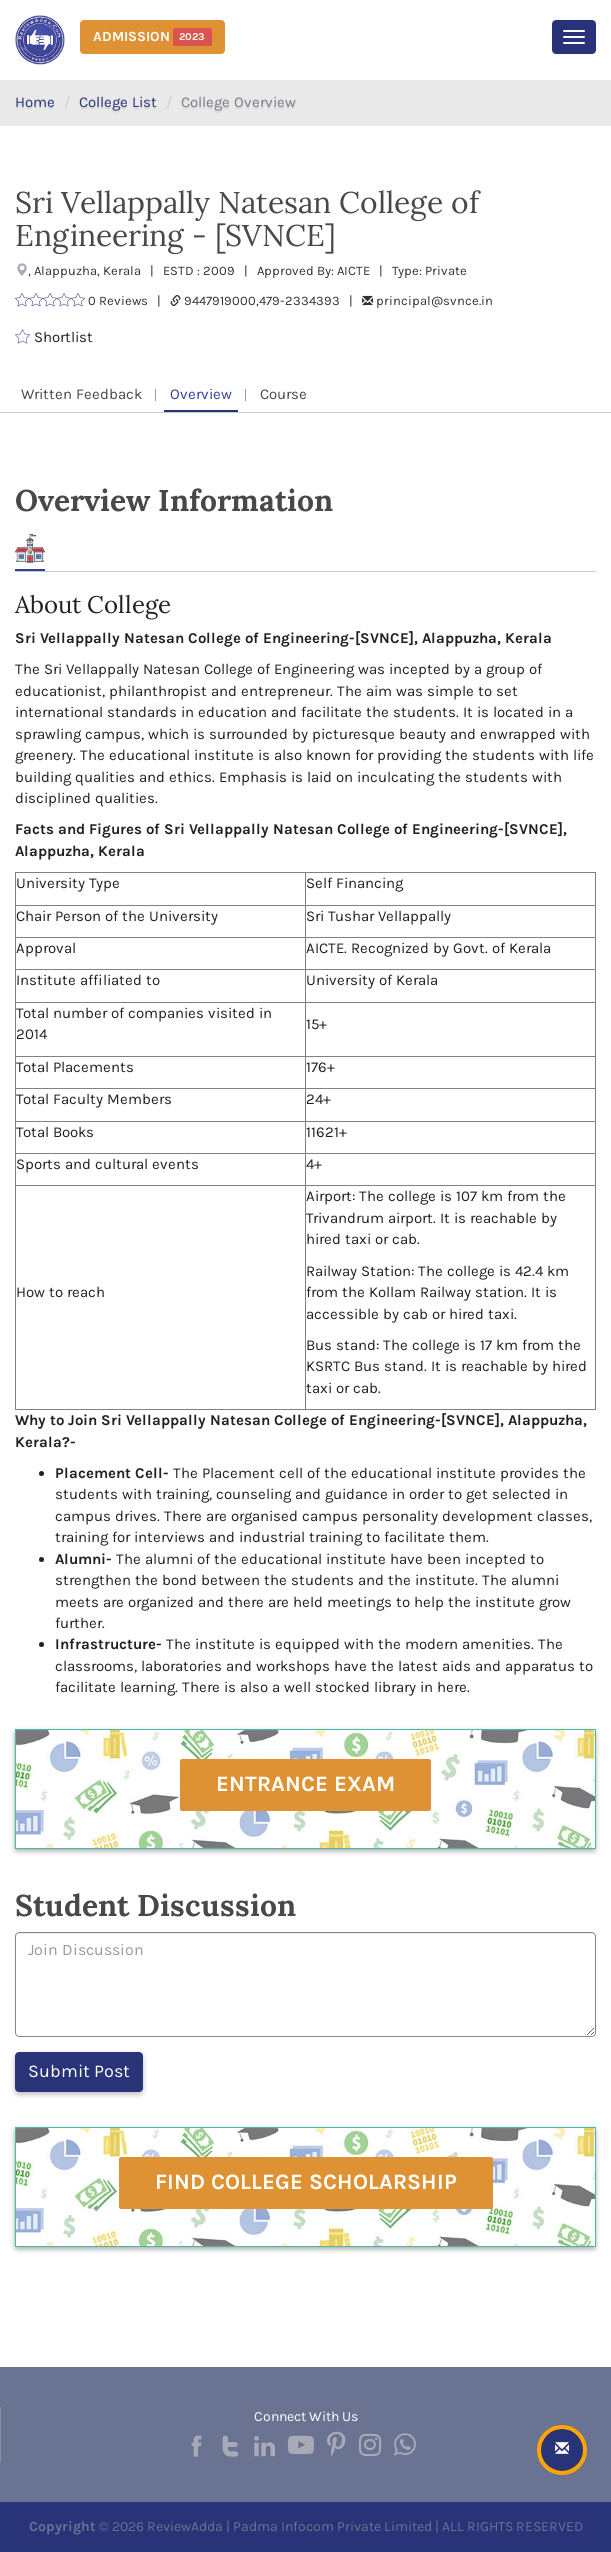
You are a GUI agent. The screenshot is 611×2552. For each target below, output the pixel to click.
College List (118, 102)
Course (283, 394)
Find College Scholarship (306, 2182)
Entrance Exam (305, 1784)
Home (35, 102)
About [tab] (30, 548)
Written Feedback (81, 394)
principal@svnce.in (434, 300)
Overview (201, 394)
